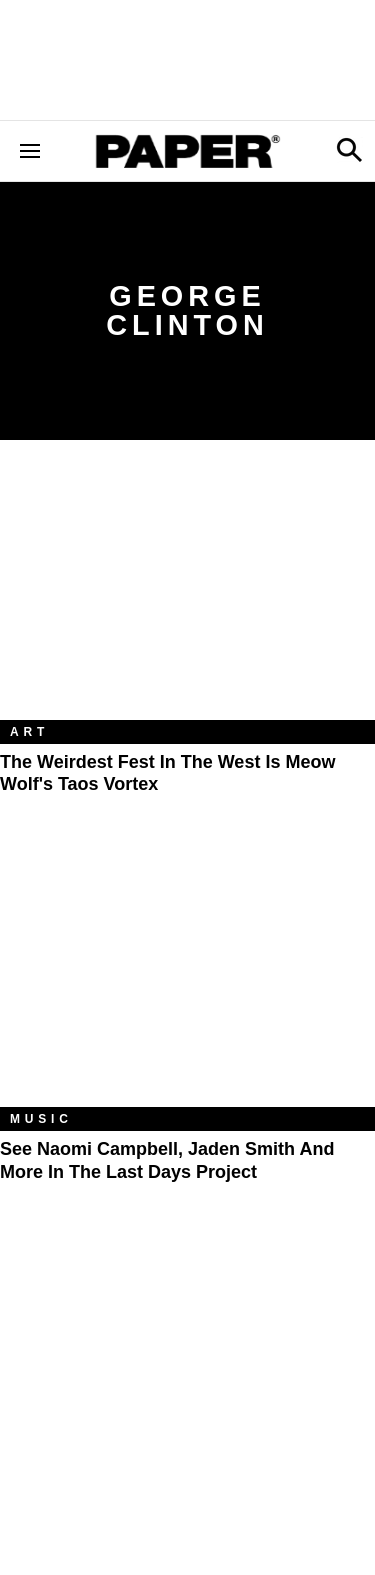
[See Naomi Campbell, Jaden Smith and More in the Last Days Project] (187, 982)
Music (41, 1119)
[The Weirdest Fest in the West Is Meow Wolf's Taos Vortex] (187, 595)
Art (29, 732)
